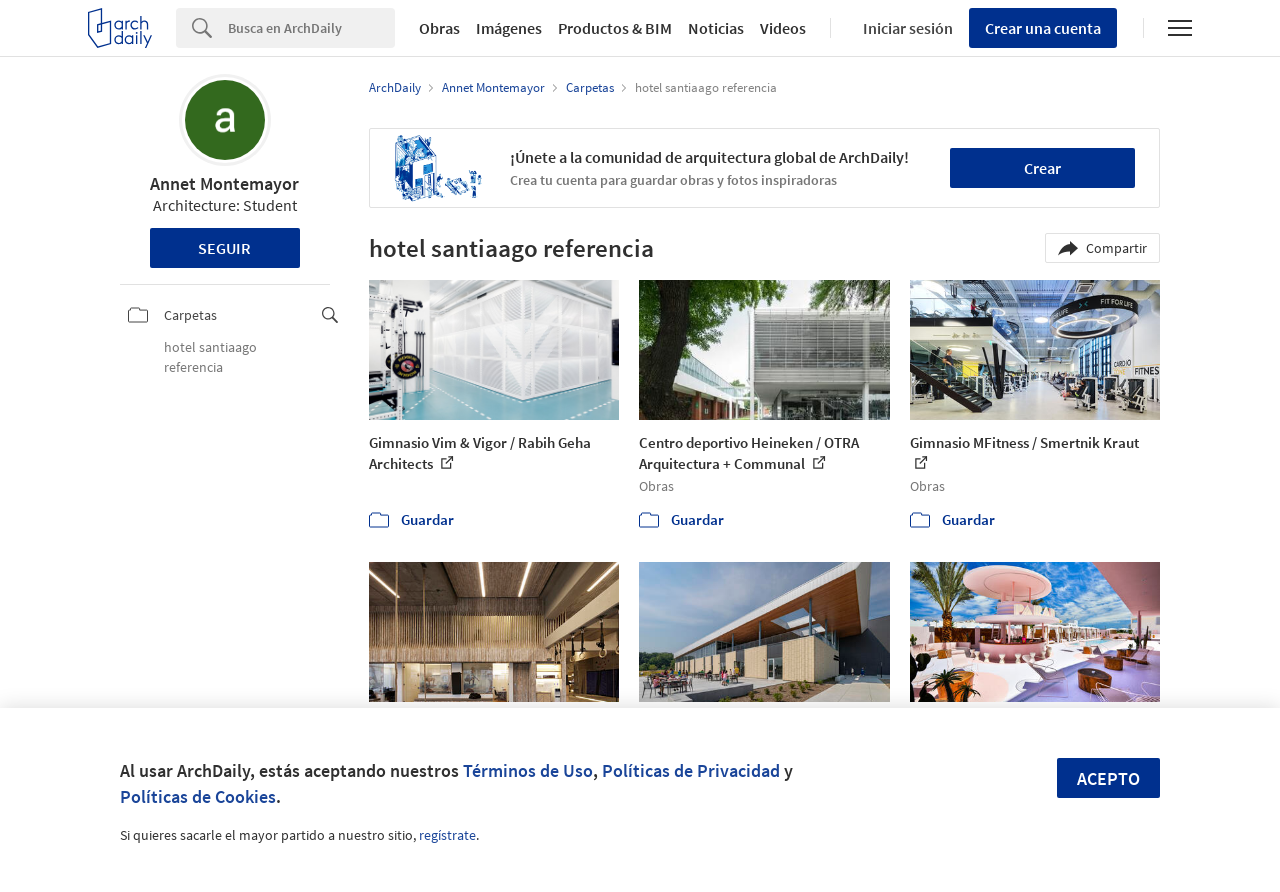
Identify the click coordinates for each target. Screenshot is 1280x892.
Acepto (1108, 778)
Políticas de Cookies (198, 796)
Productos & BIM (615, 28)
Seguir (224, 248)
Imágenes (509, 28)
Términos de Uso (528, 770)
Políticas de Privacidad (691, 770)
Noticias (716, 28)
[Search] (311, 28)
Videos (783, 28)
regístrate (447, 835)
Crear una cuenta (1043, 28)
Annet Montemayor (224, 183)
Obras (439, 28)
